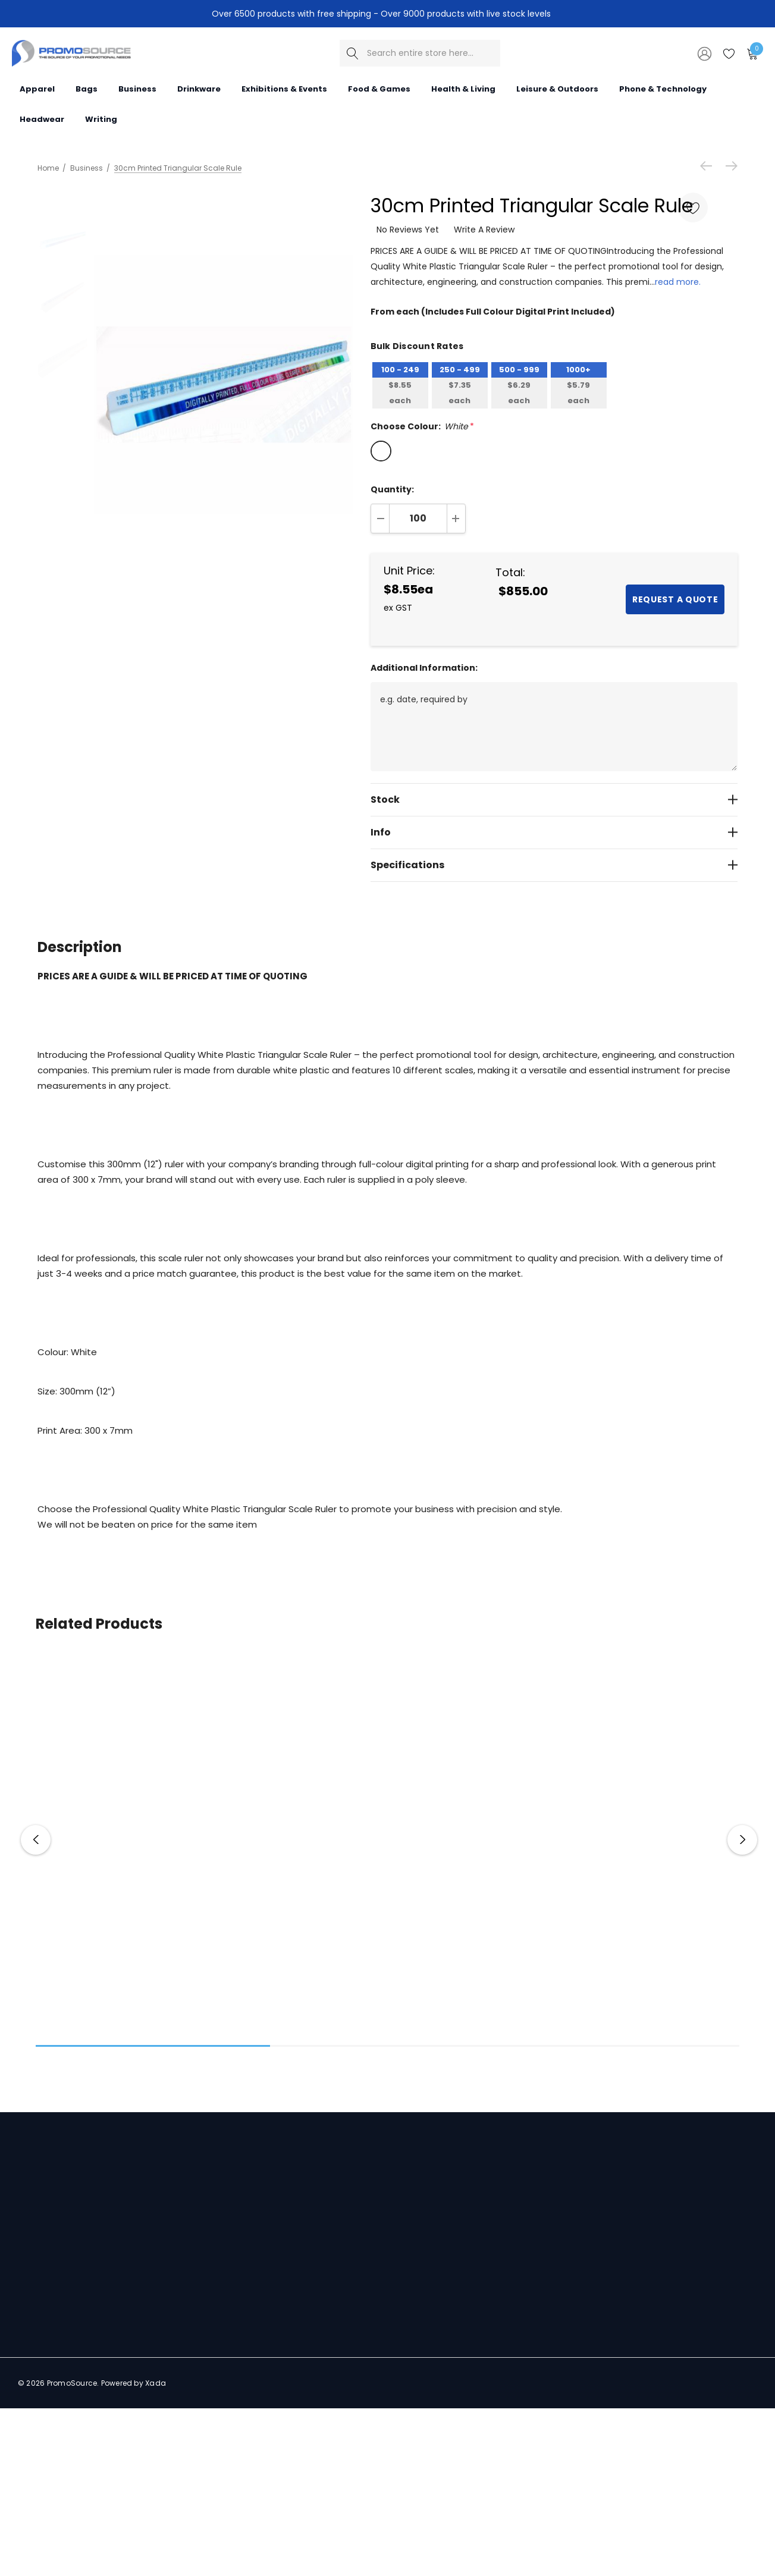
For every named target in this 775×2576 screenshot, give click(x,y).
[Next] (729, 166)
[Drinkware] (199, 88)
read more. (678, 282)
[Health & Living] (463, 88)
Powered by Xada (134, 2383)
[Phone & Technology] (663, 88)
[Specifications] (554, 865)
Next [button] (742, 1840)
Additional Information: (424, 668)
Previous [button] (36, 1840)
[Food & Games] (379, 88)
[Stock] (554, 799)
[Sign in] (704, 52)
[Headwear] (42, 118)
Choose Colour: (422, 426)
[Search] (353, 53)
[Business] (137, 88)
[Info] (554, 832)
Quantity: (392, 489)
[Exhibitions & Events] (284, 88)
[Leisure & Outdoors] (557, 88)
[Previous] (709, 166)
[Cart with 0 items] (751, 52)
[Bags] (87, 88)
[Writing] (101, 118)
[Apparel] (37, 88)
